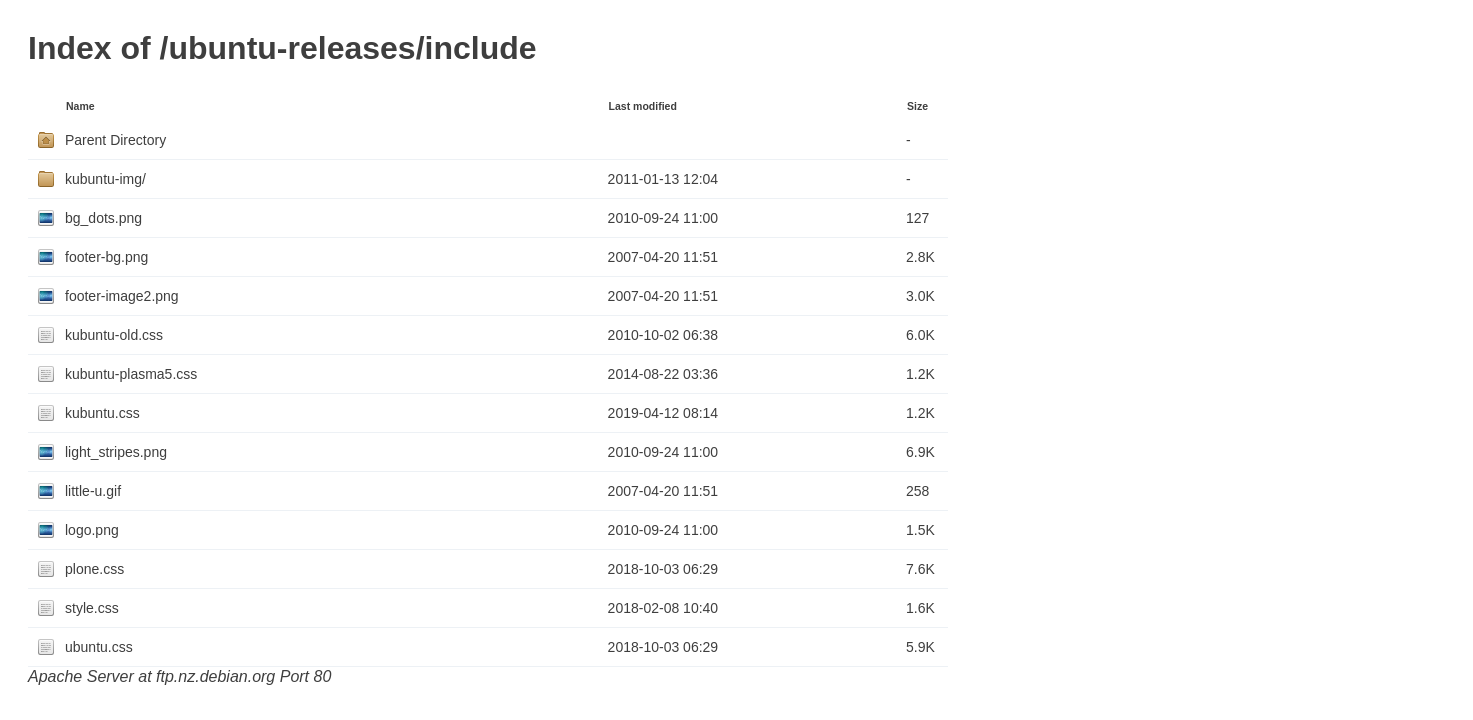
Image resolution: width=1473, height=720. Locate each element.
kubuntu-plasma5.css (131, 374)
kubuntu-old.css (114, 335)
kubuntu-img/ (105, 179)
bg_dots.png (103, 218)
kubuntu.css (102, 413)
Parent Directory (115, 140)
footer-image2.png (122, 296)
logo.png (92, 530)
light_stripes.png (116, 452)
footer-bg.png (106, 257)
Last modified (643, 106)
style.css (92, 608)
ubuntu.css (99, 647)
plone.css (94, 569)
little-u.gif (93, 491)
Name (80, 106)
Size (917, 106)
